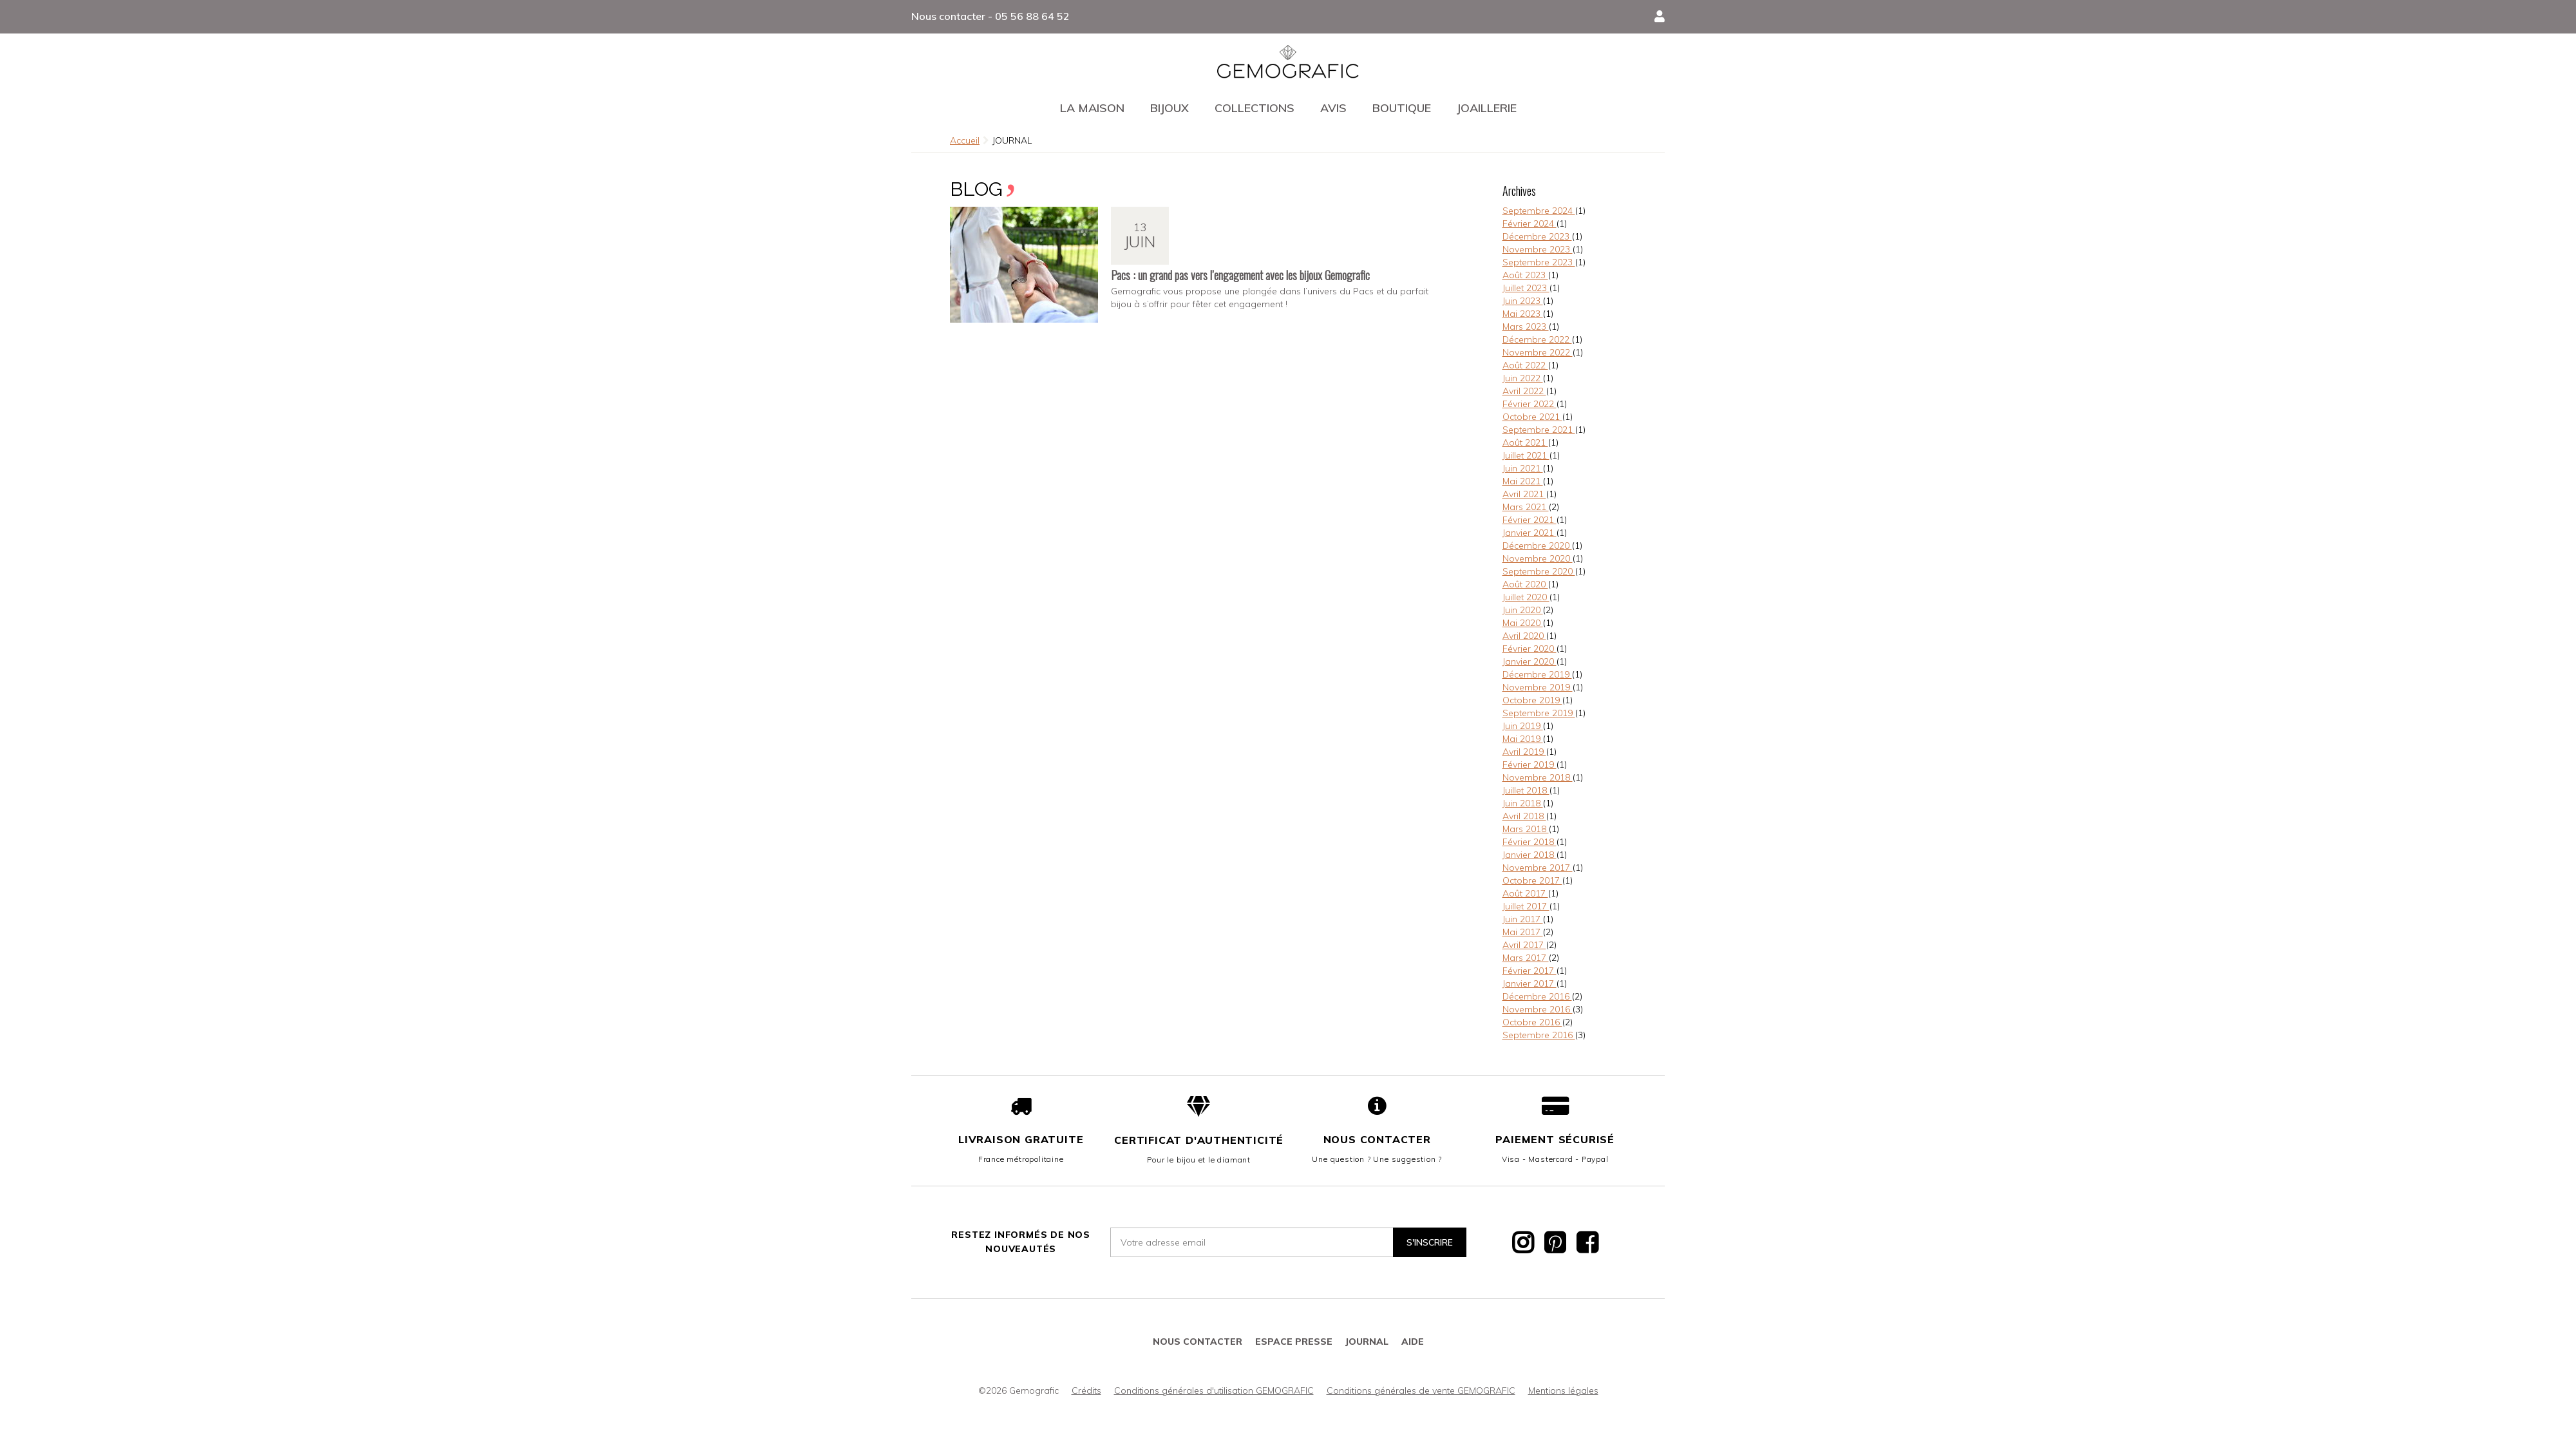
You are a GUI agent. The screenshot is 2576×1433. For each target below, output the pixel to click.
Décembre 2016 (1537, 996)
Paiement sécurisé (1555, 1139)
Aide (1412, 1341)
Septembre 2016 (1538, 1035)
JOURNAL (1366, 1341)
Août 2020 (1525, 584)
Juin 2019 (1522, 726)
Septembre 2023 (1538, 262)
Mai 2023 (1522, 313)
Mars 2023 (1525, 326)
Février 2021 (1529, 520)
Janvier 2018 (1529, 854)
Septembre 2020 (1538, 571)
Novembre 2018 (1537, 777)
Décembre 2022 (1537, 339)
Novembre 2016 (1537, 1009)
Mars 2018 (1525, 829)
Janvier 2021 (1529, 532)
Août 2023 (1525, 275)
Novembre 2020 (1537, 558)
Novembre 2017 (1537, 867)
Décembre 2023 (1537, 236)
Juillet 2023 (1525, 288)
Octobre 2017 (1532, 880)
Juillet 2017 (1525, 906)
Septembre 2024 (1538, 210)
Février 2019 (1529, 764)
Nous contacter (1377, 1139)
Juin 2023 (1522, 301)
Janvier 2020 (1529, 661)
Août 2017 (1525, 893)
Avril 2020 (1524, 635)
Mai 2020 (1522, 623)
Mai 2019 (1522, 739)
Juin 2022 (1522, 378)
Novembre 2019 (1537, 687)
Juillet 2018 (1525, 790)
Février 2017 (1529, 970)
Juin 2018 (1522, 803)
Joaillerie (1487, 107)
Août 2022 (1525, 365)
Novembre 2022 (1537, 352)
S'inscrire (1429, 1242)
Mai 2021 (1522, 481)
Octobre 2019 (1532, 700)
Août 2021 (1525, 442)
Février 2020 (1529, 648)
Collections (1254, 107)
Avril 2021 (1524, 494)
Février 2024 (1529, 223)
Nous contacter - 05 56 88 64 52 (990, 16)
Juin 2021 (1522, 468)
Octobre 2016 (1532, 1022)
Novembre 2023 (1537, 249)
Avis (1333, 107)
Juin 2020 (1522, 610)
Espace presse (1293, 1341)
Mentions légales (1563, 1390)
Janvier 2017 (1529, 983)
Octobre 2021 (1532, 416)
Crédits (1086, 1390)
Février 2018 (1529, 842)
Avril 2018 (1524, 816)
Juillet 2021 (1525, 455)
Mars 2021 (1525, 507)
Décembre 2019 (1537, 674)
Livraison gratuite (1020, 1139)
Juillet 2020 (1525, 597)
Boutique (1401, 107)
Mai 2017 (1522, 932)
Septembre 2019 (1538, 713)
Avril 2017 (1524, 945)
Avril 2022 (1524, 391)
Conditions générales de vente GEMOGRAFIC (1421, 1390)
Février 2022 (1529, 404)
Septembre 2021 (1538, 429)
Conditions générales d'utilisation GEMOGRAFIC (1214, 1390)
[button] (1659, 16)
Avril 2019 (1524, 751)
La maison (1092, 107)
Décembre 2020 (1537, 545)
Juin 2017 (1522, 919)
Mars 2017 (1525, 957)
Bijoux (1169, 107)
